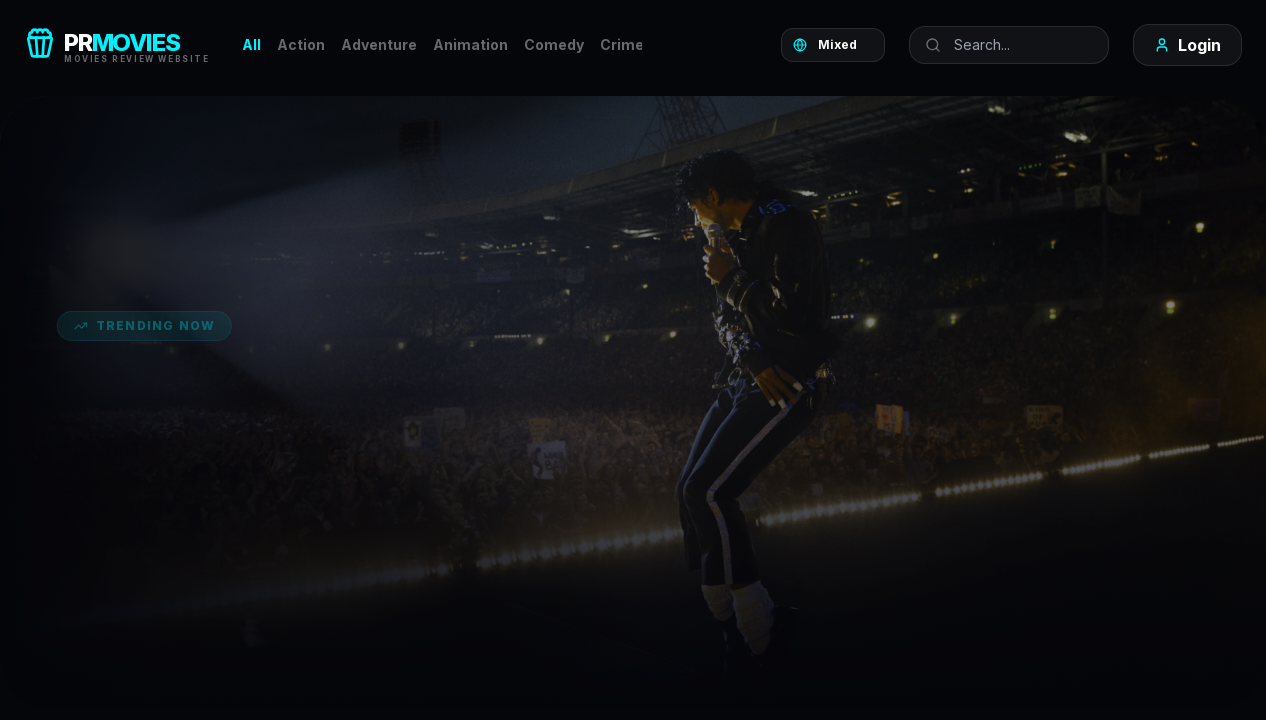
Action (301, 44)
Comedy (554, 44)
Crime (622, 44)
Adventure (379, 44)
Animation (470, 44)
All (251, 44)
